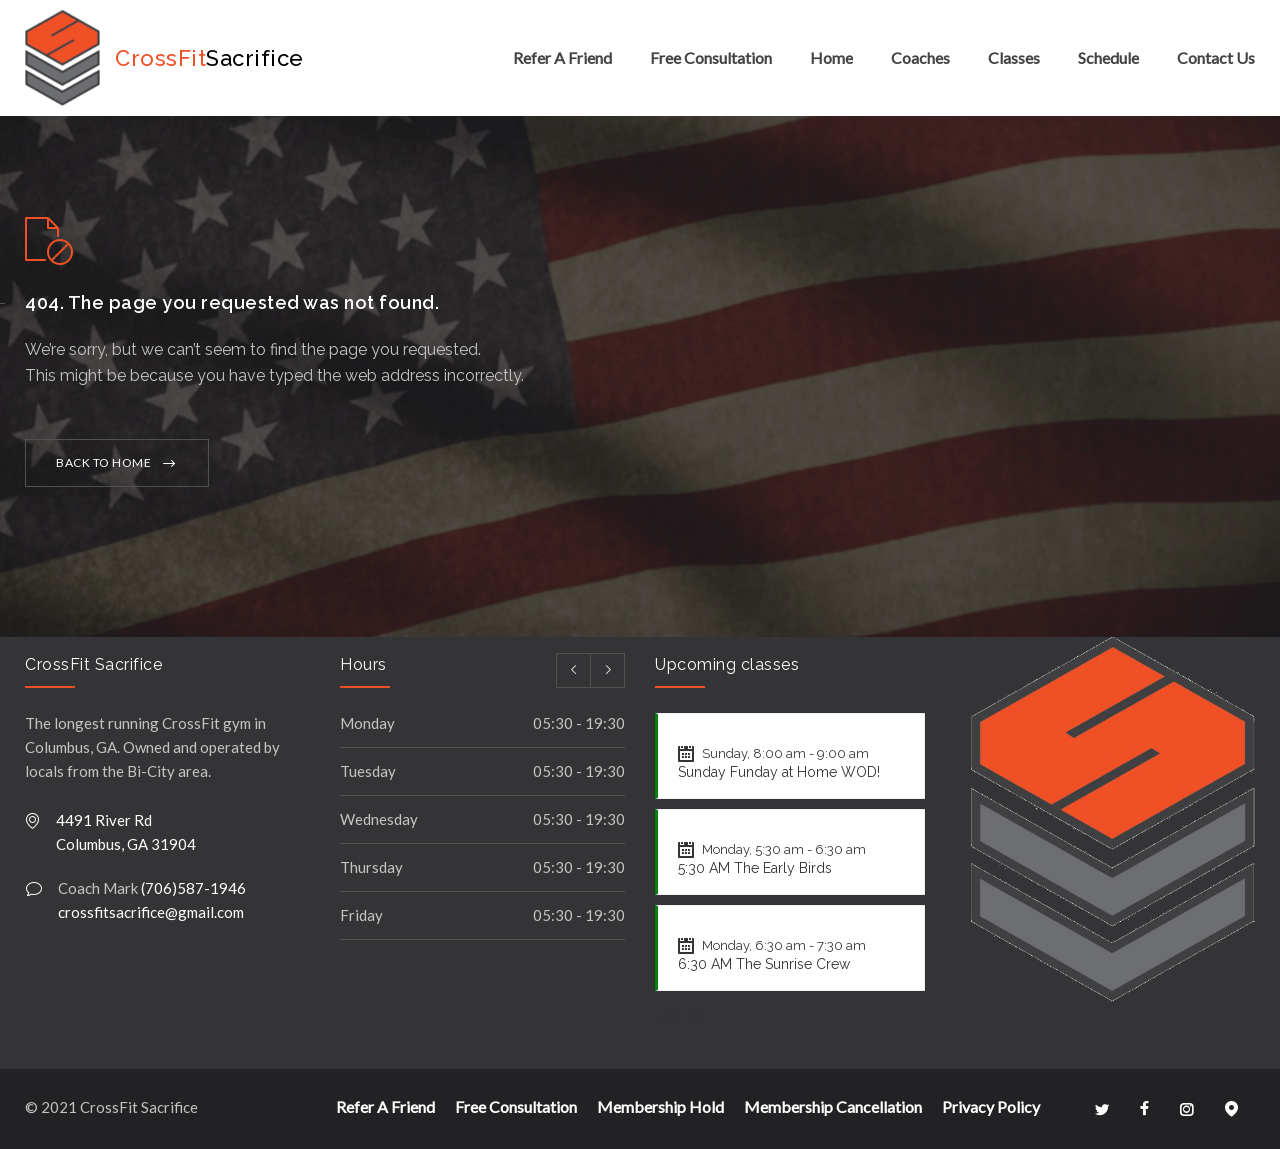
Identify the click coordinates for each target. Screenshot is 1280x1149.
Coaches (920, 57)
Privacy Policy (991, 1106)
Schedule (1108, 57)
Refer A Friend (562, 57)
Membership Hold (660, 1106)
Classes (1014, 57)
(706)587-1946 (193, 888)
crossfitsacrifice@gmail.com (151, 912)
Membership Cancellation (833, 1106)
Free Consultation (711, 57)
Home (831, 57)
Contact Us (1216, 57)
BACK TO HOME (103, 462)
